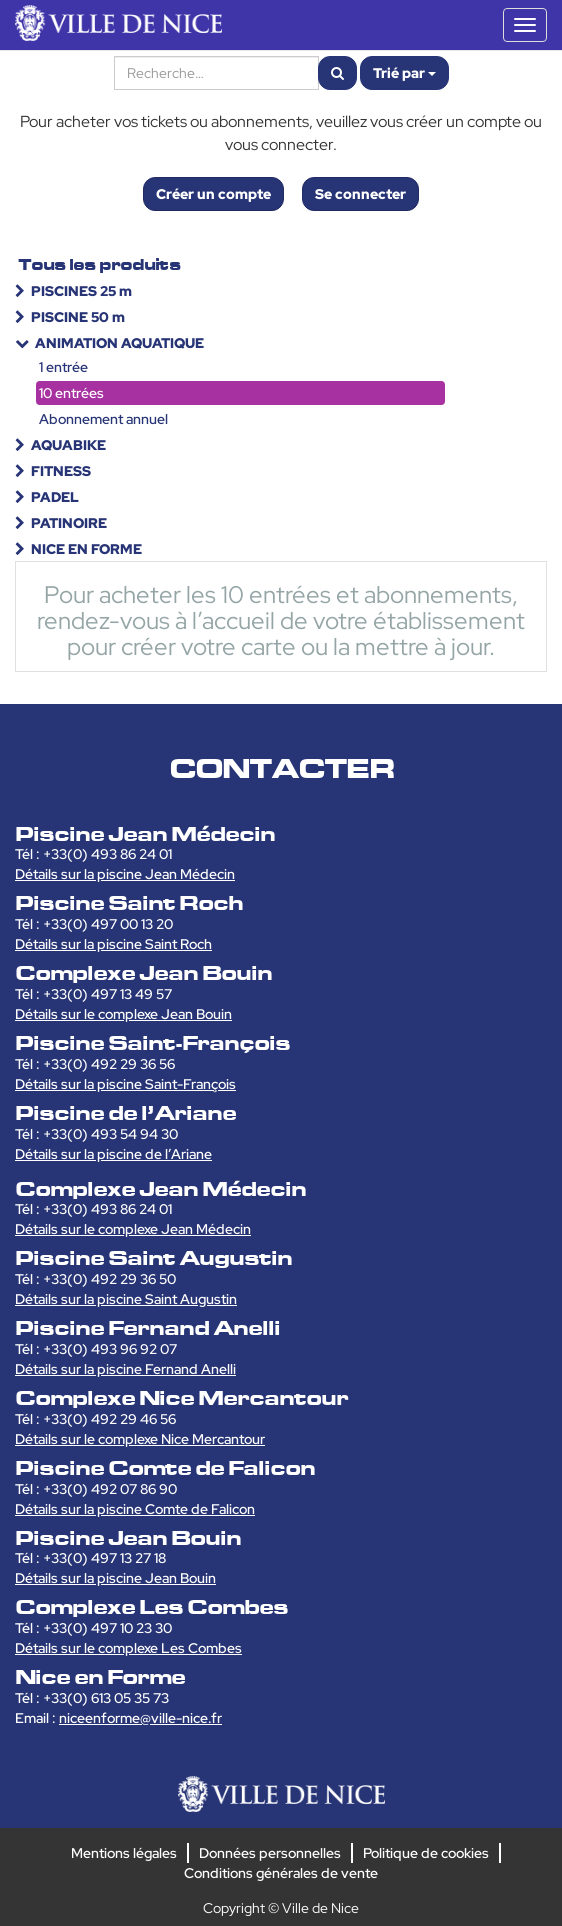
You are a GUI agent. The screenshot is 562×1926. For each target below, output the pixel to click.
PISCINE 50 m (78, 317)
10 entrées (71, 393)
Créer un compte (213, 194)
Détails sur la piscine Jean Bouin (115, 1578)
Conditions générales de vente (281, 1873)
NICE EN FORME (86, 549)
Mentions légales (124, 1853)
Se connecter (360, 194)
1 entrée (63, 367)
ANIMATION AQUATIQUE (119, 343)
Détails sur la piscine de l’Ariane (113, 1154)
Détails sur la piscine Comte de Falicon (135, 1509)
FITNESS (61, 471)
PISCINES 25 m (81, 291)
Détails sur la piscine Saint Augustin (126, 1299)
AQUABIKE (68, 445)
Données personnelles (270, 1853)
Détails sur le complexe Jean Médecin (133, 1229)
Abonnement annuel (103, 419)
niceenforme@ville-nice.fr (140, 1718)
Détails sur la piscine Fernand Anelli (125, 1369)
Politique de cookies (426, 1853)
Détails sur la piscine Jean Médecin (125, 874)
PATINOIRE (69, 523)
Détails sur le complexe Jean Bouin (123, 1014)
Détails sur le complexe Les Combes (128, 1648)
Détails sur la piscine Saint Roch (113, 944)
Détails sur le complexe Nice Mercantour (140, 1439)
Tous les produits (99, 264)
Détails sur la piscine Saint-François (125, 1084)
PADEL (55, 497)
